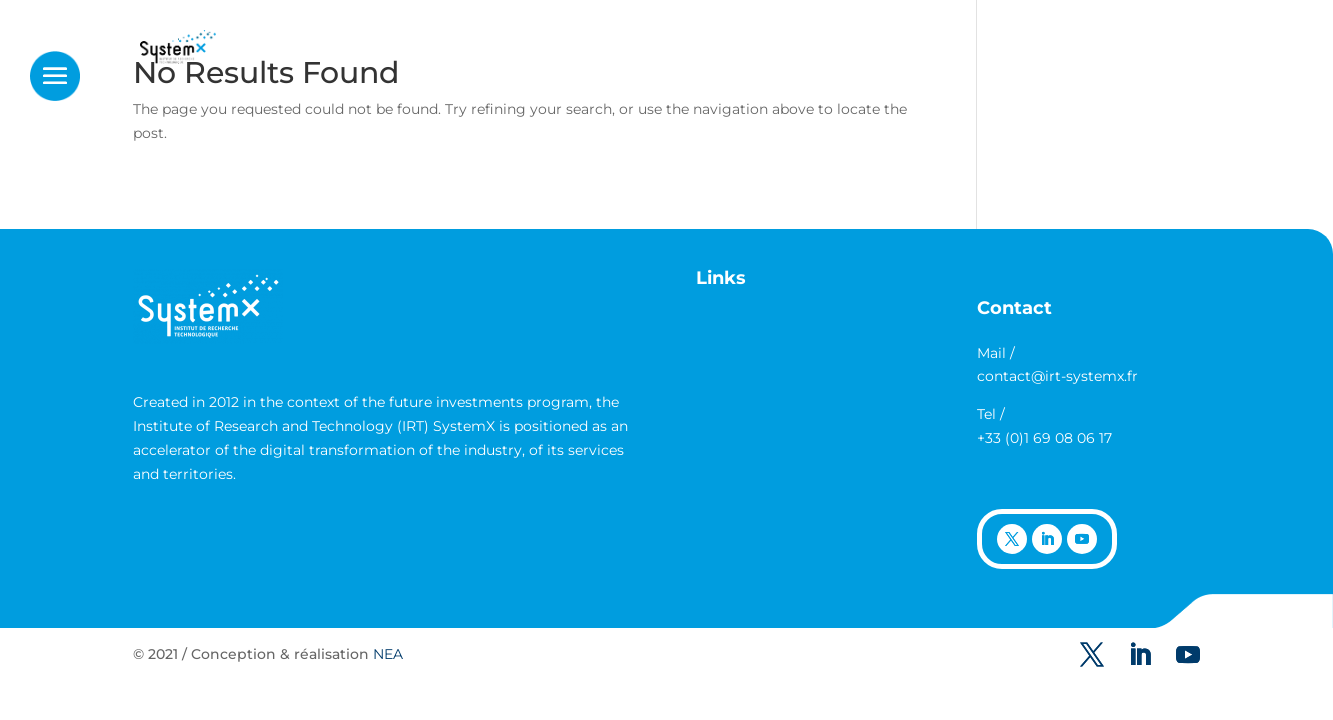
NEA (388, 654)
